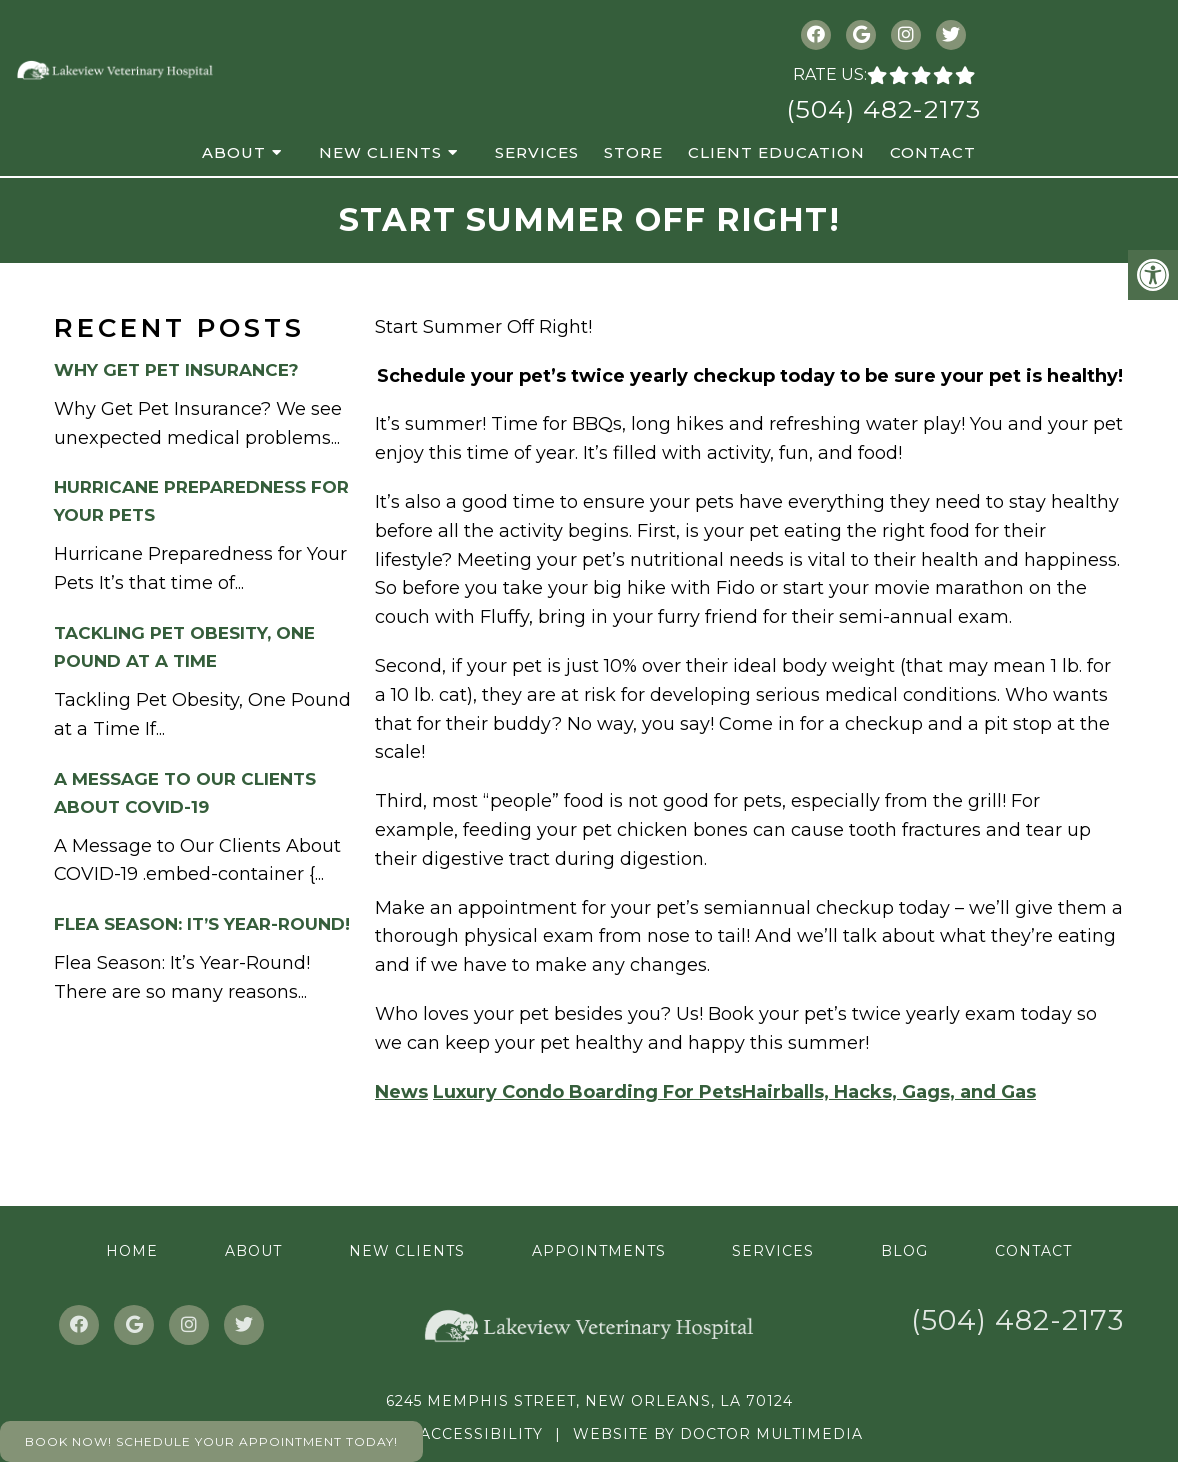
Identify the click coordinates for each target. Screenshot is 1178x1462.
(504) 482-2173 (883, 109)
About (234, 152)
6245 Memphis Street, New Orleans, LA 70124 (589, 1401)
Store (633, 152)
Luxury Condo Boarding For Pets (587, 1092)
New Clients (380, 152)
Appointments (599, 1251)
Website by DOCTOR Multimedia (718, 1434)
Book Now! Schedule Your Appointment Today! (211, 1441)
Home (132, 1251)
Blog (904, 1251)
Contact (933, 152)
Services (537, 152)
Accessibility (481, 1434)
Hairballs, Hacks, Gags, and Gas (889, 1092)
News (401, 1092)
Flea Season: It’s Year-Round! (202, 924)
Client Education (776, 152)
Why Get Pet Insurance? (176, 370)
